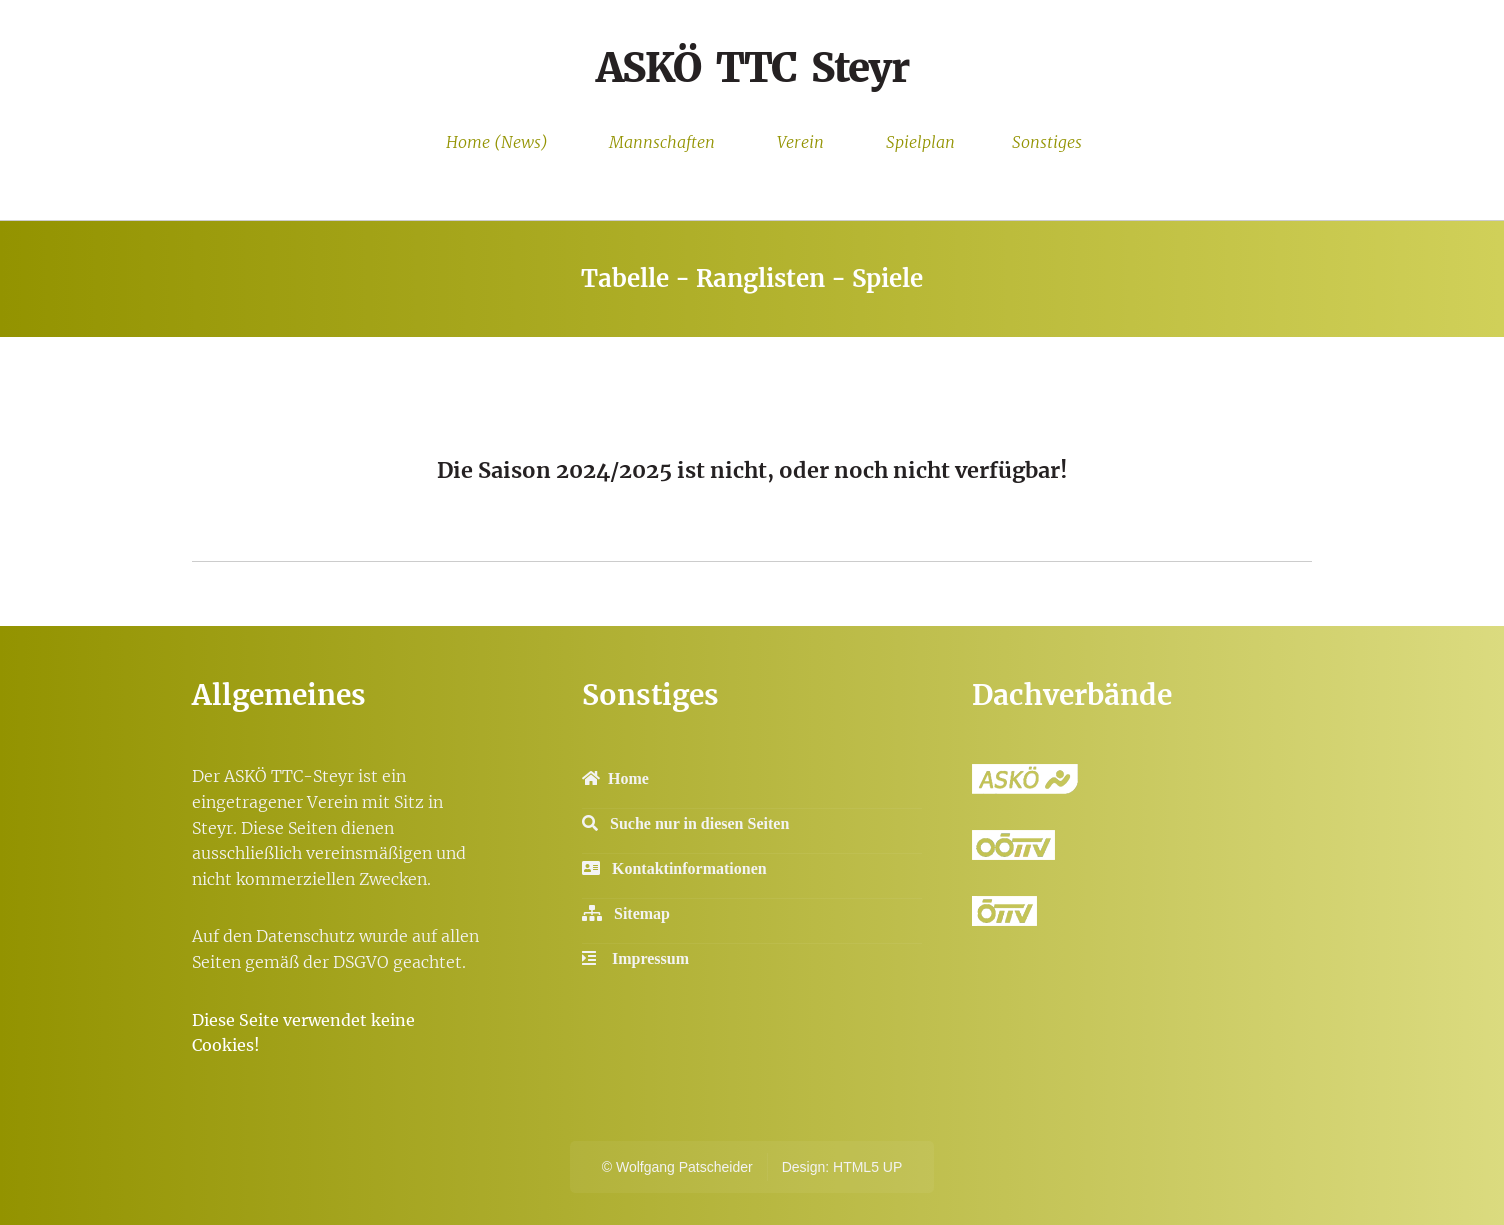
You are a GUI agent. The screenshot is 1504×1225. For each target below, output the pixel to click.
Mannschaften (662, 142)
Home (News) (497, 142)
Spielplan (920, 142)
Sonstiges (1047, 142)
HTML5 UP (867, 1167)
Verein (800, 142)
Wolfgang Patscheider (684, 1167)
